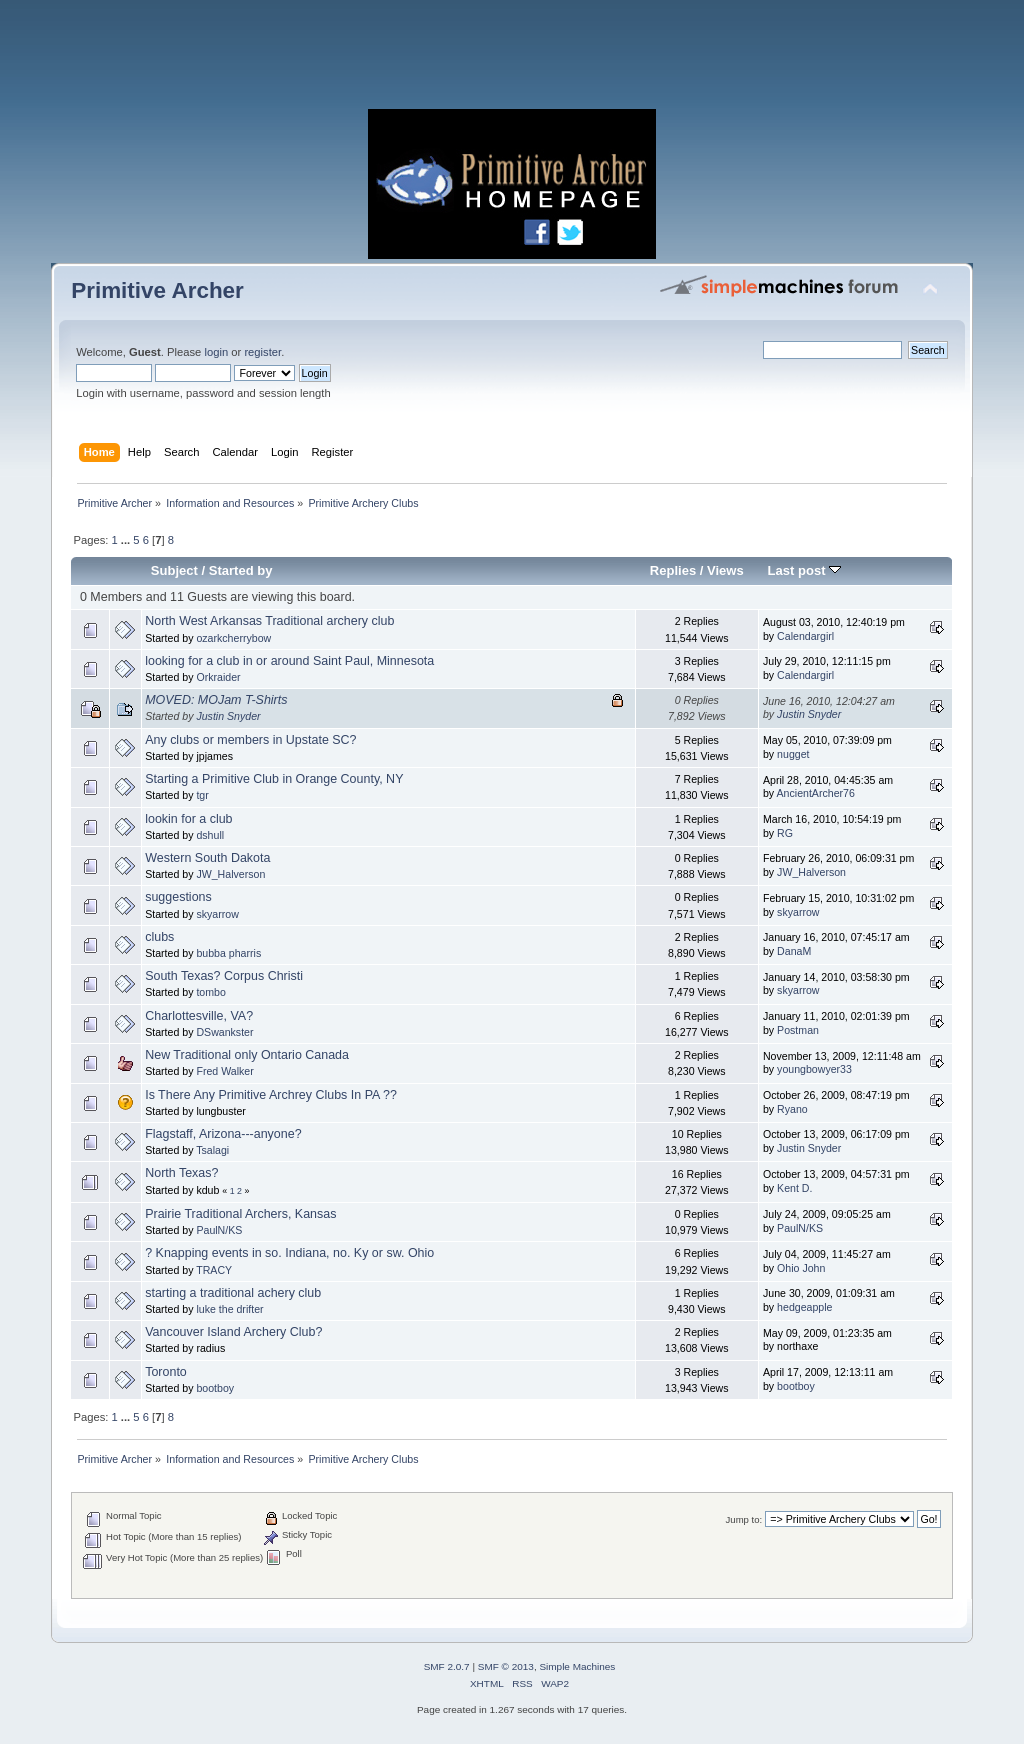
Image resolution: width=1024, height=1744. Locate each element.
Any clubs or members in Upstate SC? (250, 740)
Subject (174, 570)
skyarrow (217, 914)
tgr (202, 795)
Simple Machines (577, 1666)
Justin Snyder (228, 716)
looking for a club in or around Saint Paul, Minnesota (289, 661)
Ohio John (801, 1268)
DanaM (794, 951)
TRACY (214, 1270)
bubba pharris (228, 953)
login (216, 352)
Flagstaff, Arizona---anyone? (223, 1134)
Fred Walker (224, 1071)
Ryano (792, 1109)
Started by (241, 570)
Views (725, 570)
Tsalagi (212, 1150)
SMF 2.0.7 (447, 1666)
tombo (210, 992)
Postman (798, 1030)
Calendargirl (805, 636)
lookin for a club (188, 819)
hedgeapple (804, 1307)
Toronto (166, 1372)
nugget (793, 754)
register (262, 352)
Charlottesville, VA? (199, 1016)
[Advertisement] (512, 60)
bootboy (215, 1388)
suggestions (178, 897)
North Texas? (181, 1173)
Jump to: (744, 1519)
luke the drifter (229, 1309)
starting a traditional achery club (233, 1293)
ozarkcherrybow (233, 638)
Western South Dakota (207, 858)
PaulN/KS (219, 1230)
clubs (159, 937)
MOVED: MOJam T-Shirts (216, 700)
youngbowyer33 (814, 1069)
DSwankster (224, 1032)
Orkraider (218, 677)
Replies (673, 570)
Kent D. (794, 1188)
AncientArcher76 (816, 793)
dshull (210, 835)
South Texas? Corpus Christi (224, 976)
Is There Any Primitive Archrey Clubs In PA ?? (271, 1095)
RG (785, 833)
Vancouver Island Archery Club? (233, 1332)
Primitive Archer (157, 290)
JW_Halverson (230, 874)
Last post (805, 570)
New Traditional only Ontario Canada (247, 1055)
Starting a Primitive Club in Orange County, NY (274, 779)
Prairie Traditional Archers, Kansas (240, 1214)
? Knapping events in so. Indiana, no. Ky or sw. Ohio (289, 1253)
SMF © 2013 (506, 1666)
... (127, 540)
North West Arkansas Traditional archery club (269, 621)
